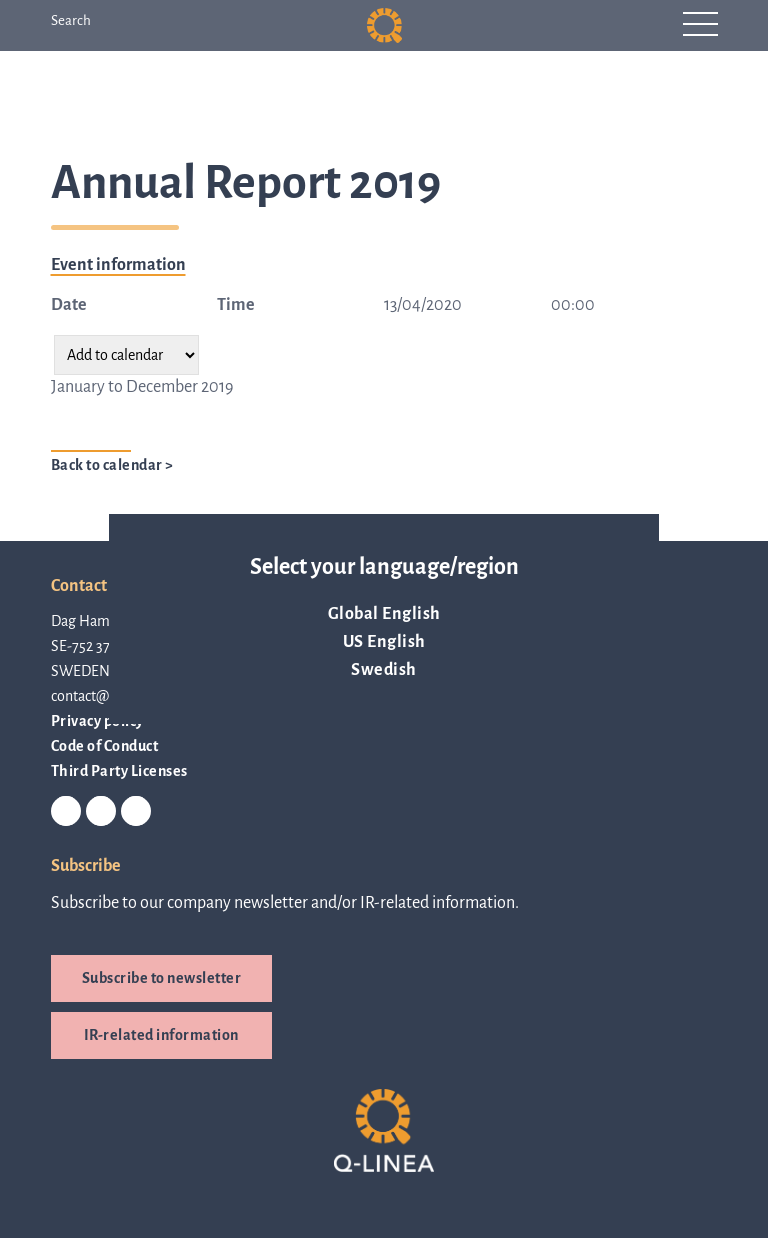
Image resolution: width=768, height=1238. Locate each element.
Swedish (384, 670)
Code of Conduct (105, 746)
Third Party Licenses (119, 771)
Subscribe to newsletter (162, 978)
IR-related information (161, 1035)
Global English (384, 614)
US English (384, 642)
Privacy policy (97, 721)
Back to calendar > (112, 465)
